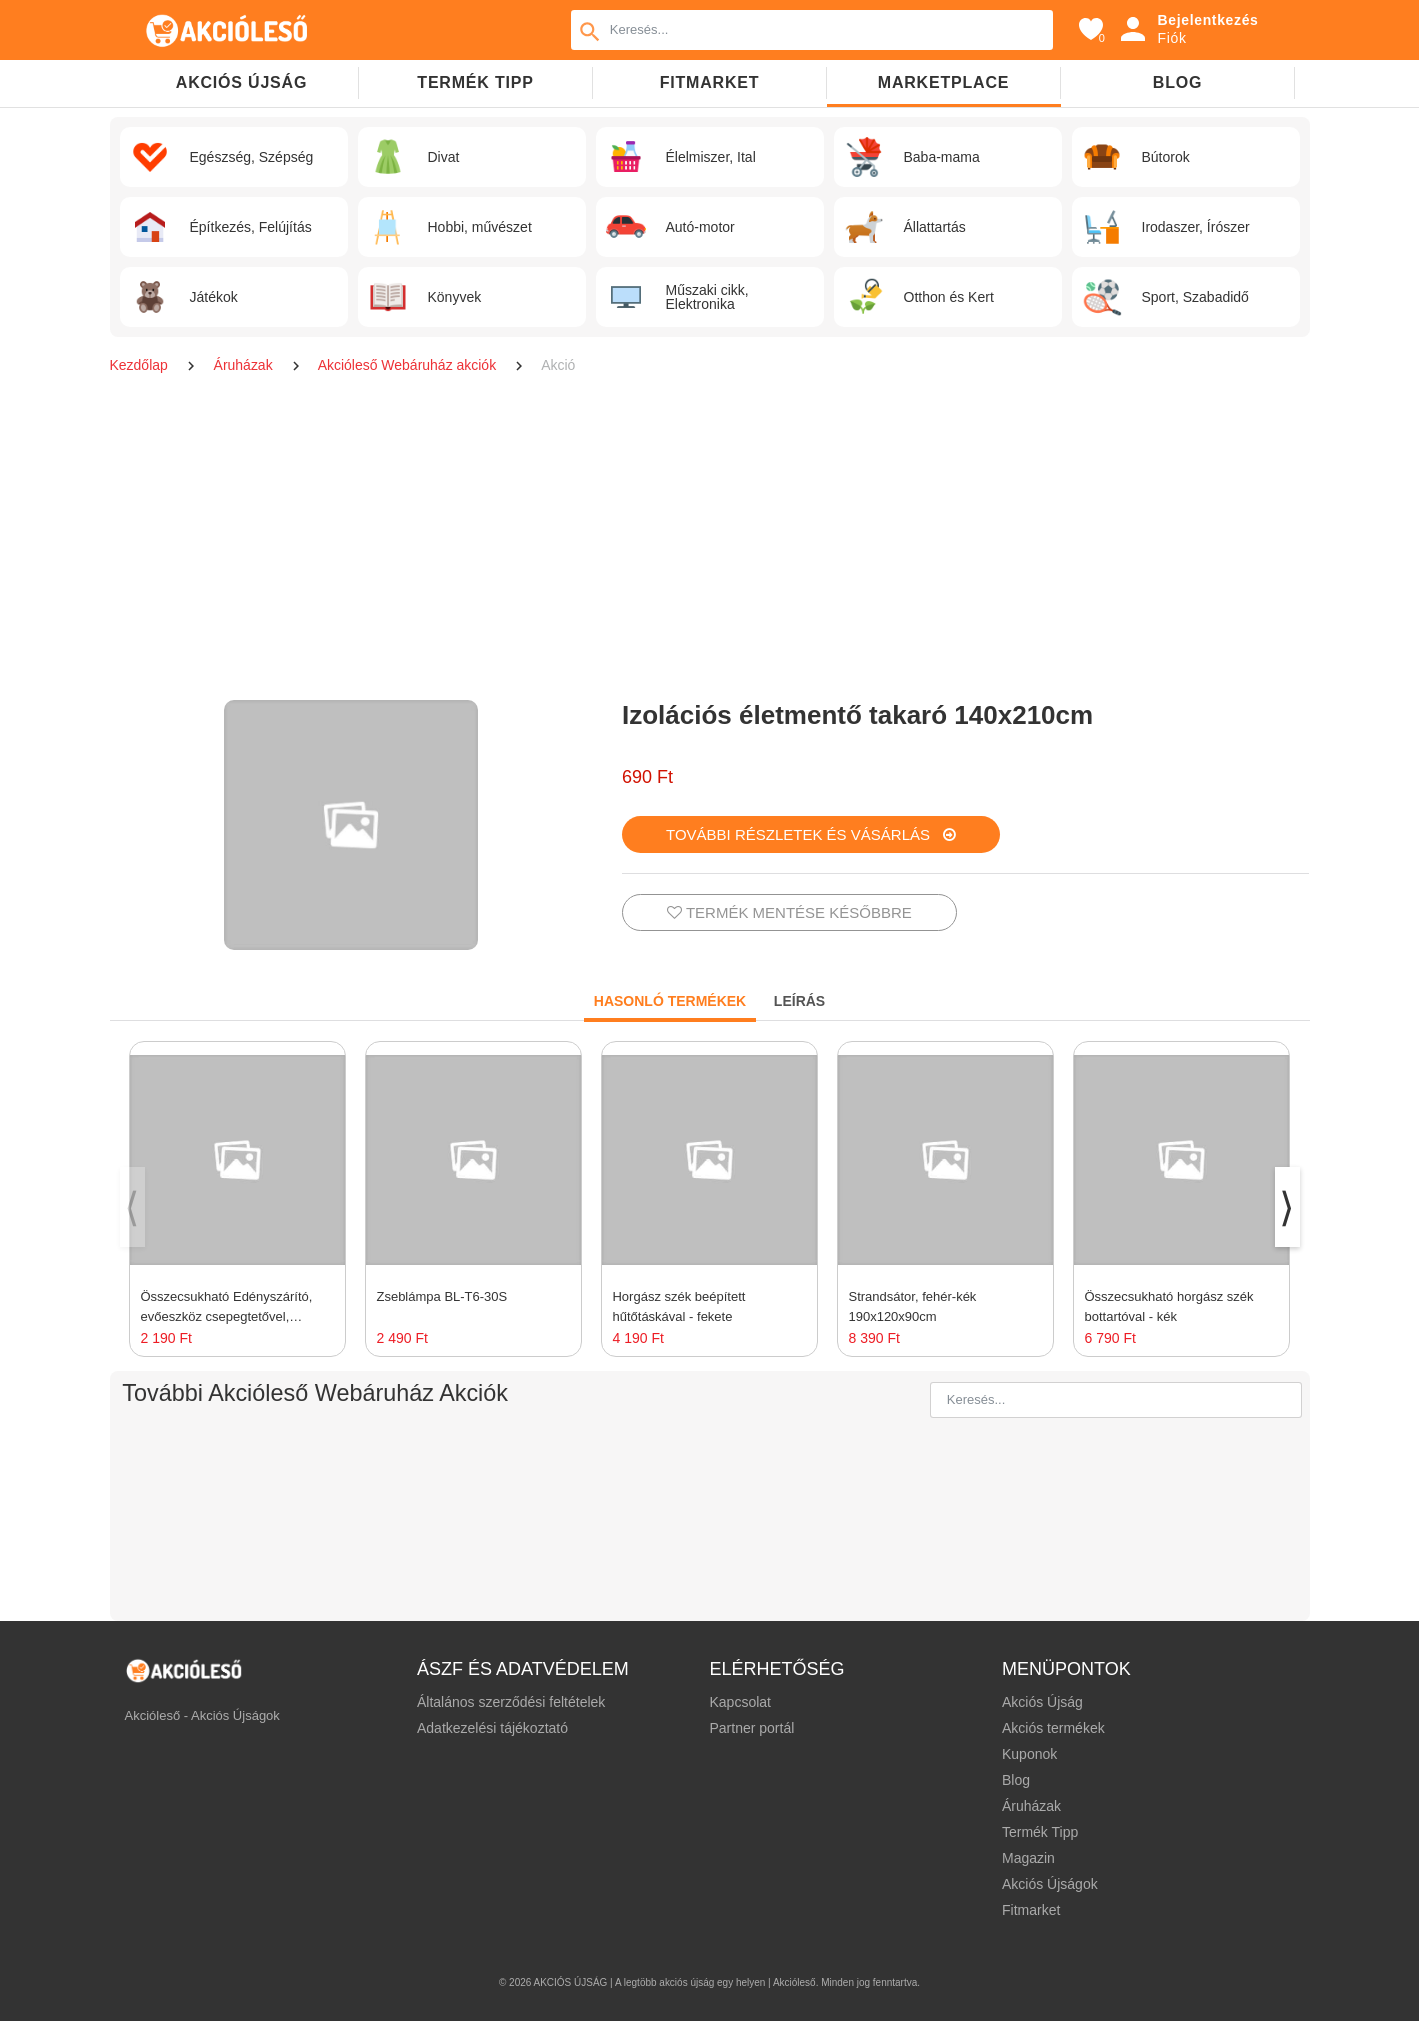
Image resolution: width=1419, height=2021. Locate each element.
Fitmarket (710, 82)
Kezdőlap (141, 365)
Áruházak (245, 365)
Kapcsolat (739, 1702)
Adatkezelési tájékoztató (492, 1728)
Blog (1177, 82)
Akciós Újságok (1050, 1884)
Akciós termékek (1053, 1728)
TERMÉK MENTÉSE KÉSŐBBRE (789, 912)
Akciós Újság (1042, 1702)
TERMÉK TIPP (475, 82)
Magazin (1028, 1858)
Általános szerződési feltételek (511, 1702)
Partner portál (751, 1728)
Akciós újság (241, 82)
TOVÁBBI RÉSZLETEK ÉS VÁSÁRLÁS (811, 834)
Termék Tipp (1040, 1832)
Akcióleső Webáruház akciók (409, 365)
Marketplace (943, 82)
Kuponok (1029, 1754)
